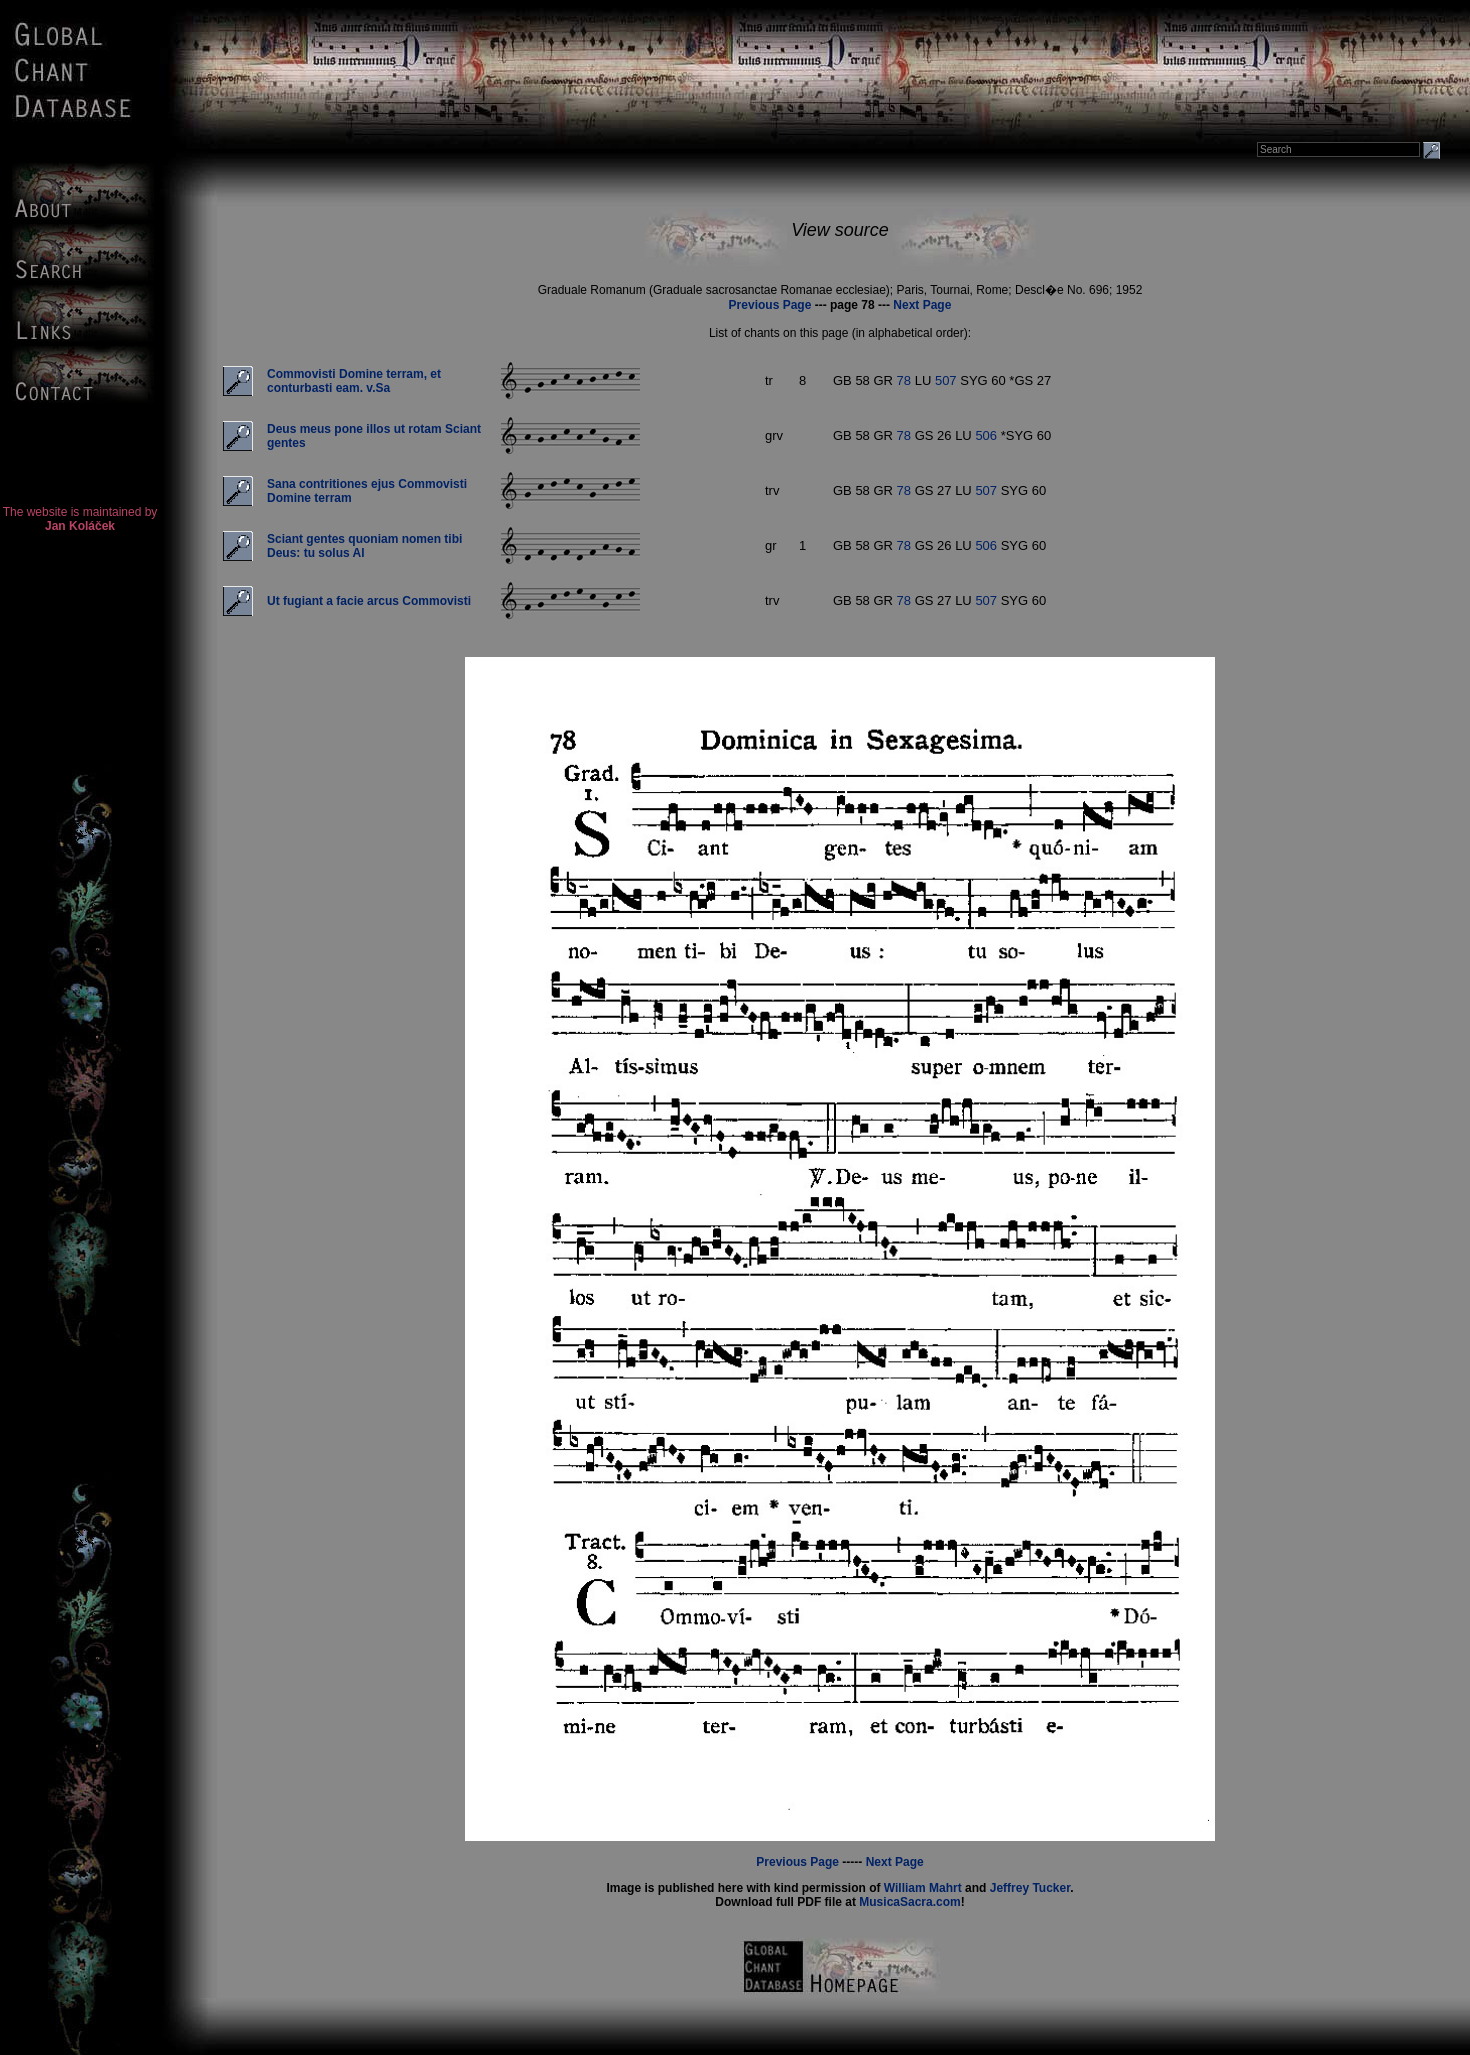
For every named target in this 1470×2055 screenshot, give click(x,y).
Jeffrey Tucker (1030, 1888)
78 (904, 380)
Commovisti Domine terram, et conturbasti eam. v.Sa (354, 381)
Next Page (922, 305)
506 (986, 435)
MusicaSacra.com (909, 1902)
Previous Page (770, 305)
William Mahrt (923, 1888)
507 (946, 380)
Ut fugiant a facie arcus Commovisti (369, 601)
